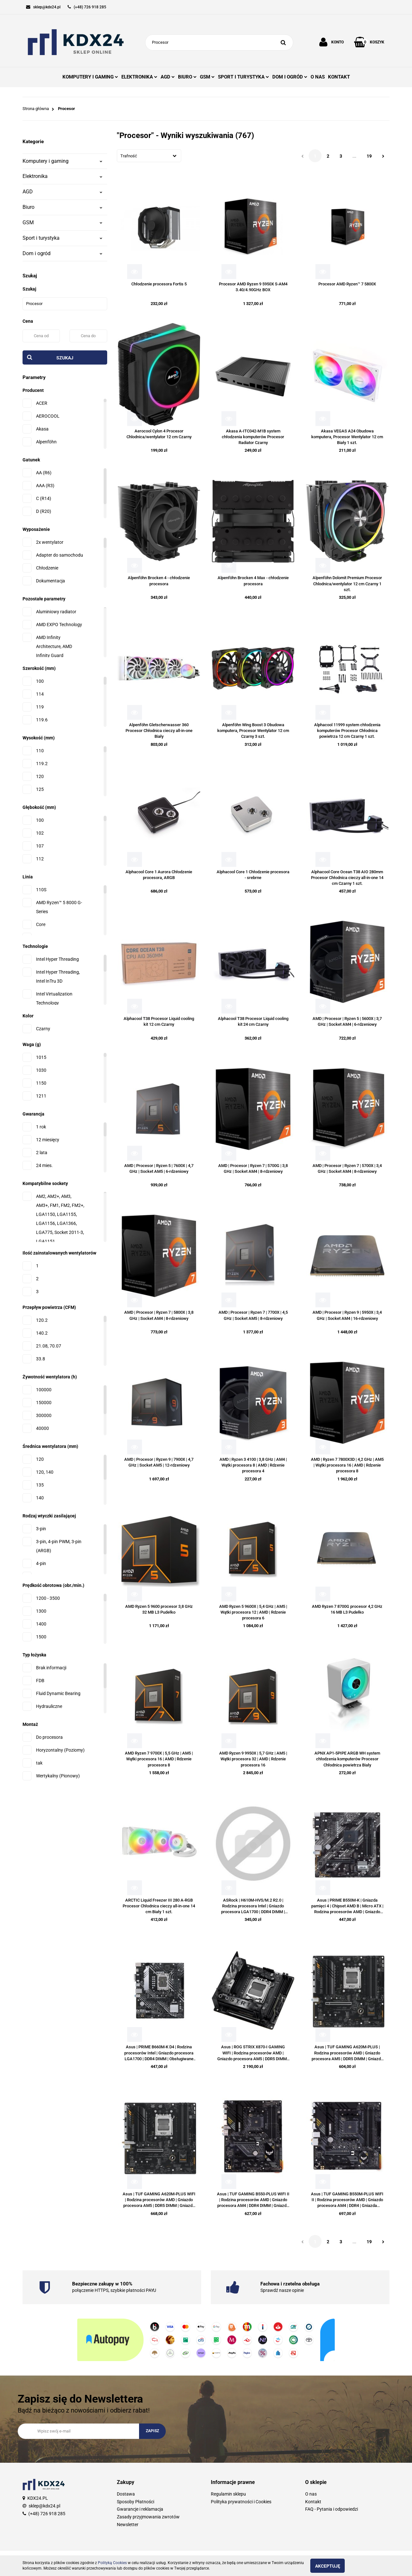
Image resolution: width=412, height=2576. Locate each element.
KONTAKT (339, 77)
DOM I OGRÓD (289, 77)
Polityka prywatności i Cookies (241, 2501)
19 (369, 156)
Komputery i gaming (62, 161)
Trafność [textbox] (128, 155)
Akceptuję (333, 2566)
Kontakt (313, 2501)
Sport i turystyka (62, 238)
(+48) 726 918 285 (46, 2513)
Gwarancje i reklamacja (140, 2509)
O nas (311, 2494)
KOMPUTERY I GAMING (90, 77)
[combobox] (149, 155)
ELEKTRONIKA (139, 77)
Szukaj (64, 357)
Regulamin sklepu (228, 2494)
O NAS (318, 77)
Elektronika (62, 176)
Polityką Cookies (112, 2563)
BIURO (187, 77)
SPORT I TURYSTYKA (243, 77)
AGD (168, 77)
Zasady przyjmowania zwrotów (148, 2516)
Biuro (62, 207)
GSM (207, 77)
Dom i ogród (62, 253)
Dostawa (126, 2494)
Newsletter (127, 2524)
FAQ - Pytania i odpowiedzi (331, 2509)
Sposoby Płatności (135, 2501)
